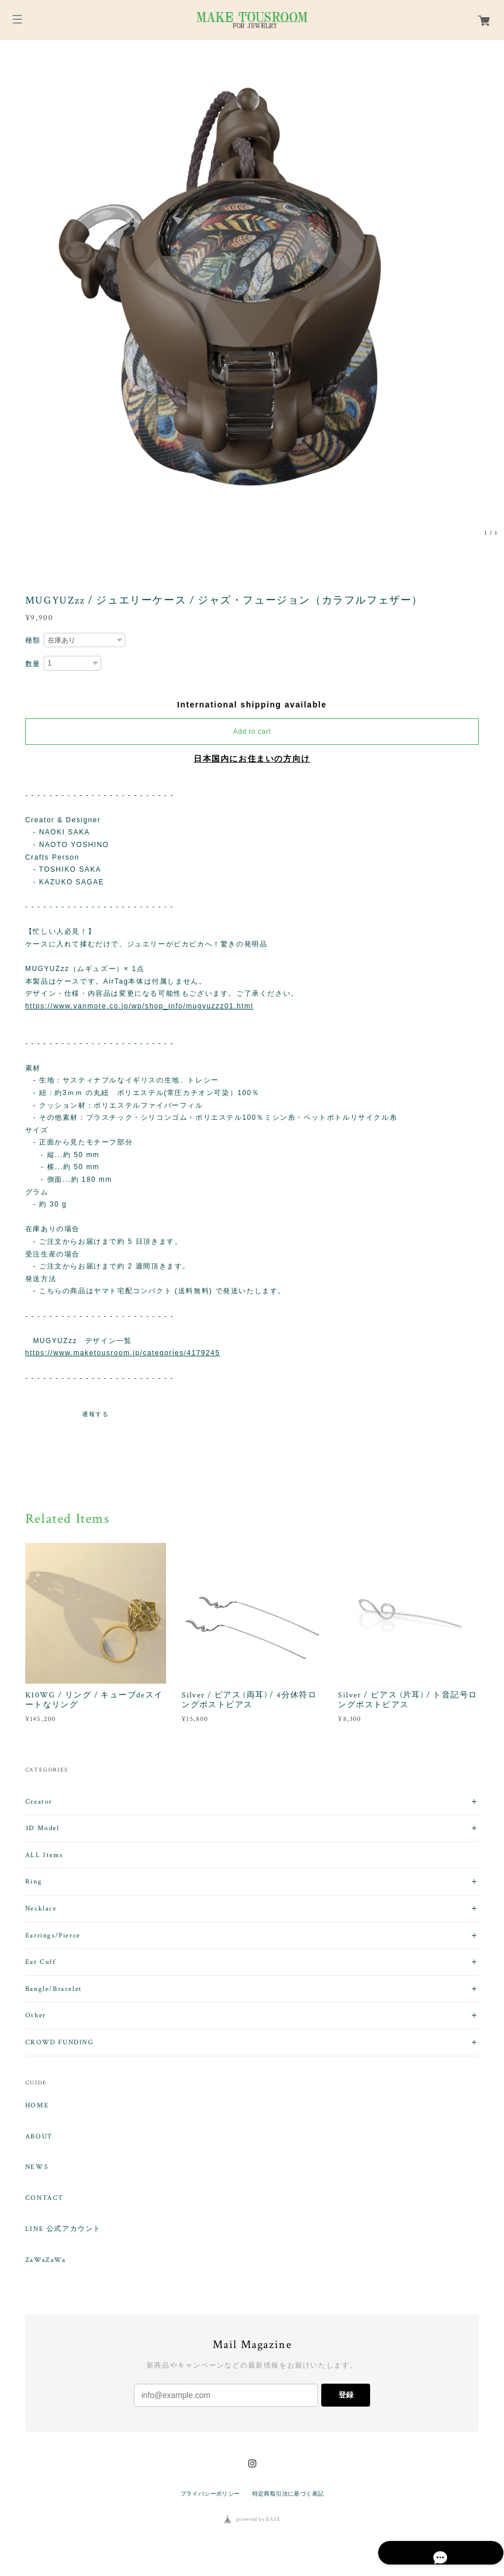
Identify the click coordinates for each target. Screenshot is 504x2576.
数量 (33, 664)
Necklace (41, 1908)
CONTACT (44, 2198)
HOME (37, 2106)
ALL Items (44, 1855)
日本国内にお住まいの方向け (252, 758)
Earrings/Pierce (52, 1935)
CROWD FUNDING (59, 2042)
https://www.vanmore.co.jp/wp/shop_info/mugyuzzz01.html (139, 1006)
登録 (345, 2395)
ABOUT (39, 2137)
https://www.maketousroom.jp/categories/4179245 (122, 1353)
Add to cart (252, 732)
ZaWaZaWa (45, 2260)
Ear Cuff (40, 1962)
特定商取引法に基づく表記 (288, 2493)
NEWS (36, 2167)
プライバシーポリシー (210, 2493)
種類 (33, 640)
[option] (252, 292)
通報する (95, 1414)
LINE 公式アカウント (63, 2229)
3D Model (42, 1828)
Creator (38, 1801)
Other (35, 2015)
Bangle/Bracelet (53, 1989)
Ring (33, 1881)
